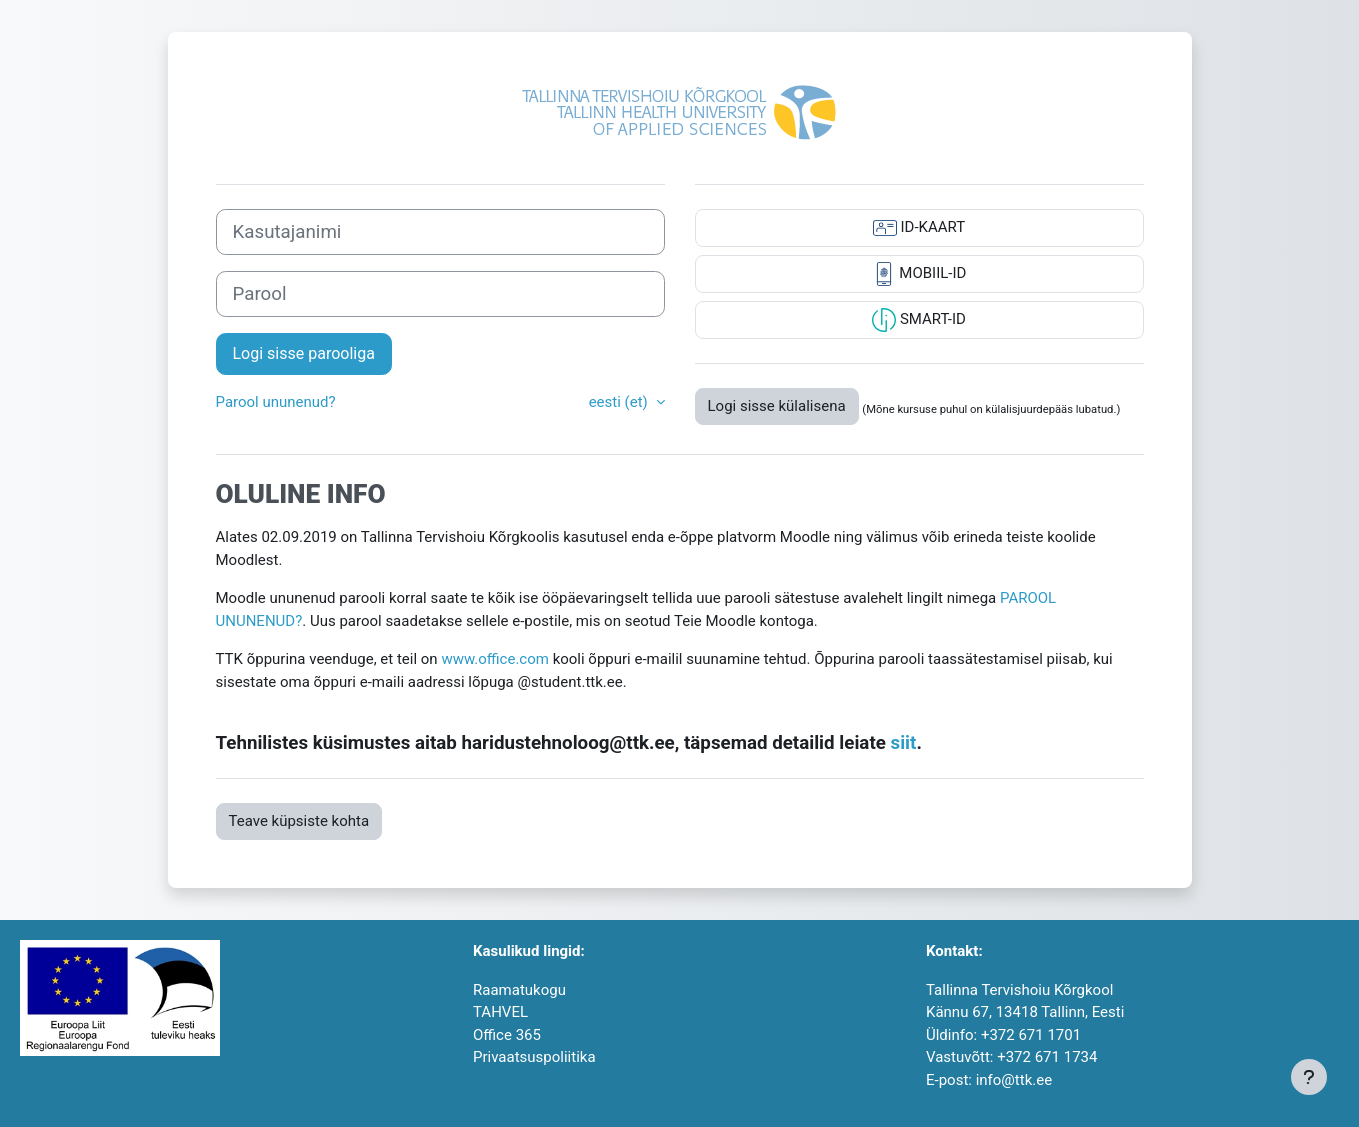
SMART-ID (919, 320)
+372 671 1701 (1031, 1035)
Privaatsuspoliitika (534, 1057)
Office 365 (507, 1035)
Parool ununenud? (276, 402)
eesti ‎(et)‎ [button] (620, 402)
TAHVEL (500, 1012)
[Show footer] (1309, 1077)
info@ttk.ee (1014, 1080)
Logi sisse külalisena (777, 406)
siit (904, 743)
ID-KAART (919, 228)
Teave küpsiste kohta (299, 821)
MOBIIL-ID (919, 274)
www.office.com (495, 659)
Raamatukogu (519, 990)
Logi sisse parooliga (304, 353)
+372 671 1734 (1047, 1057)
